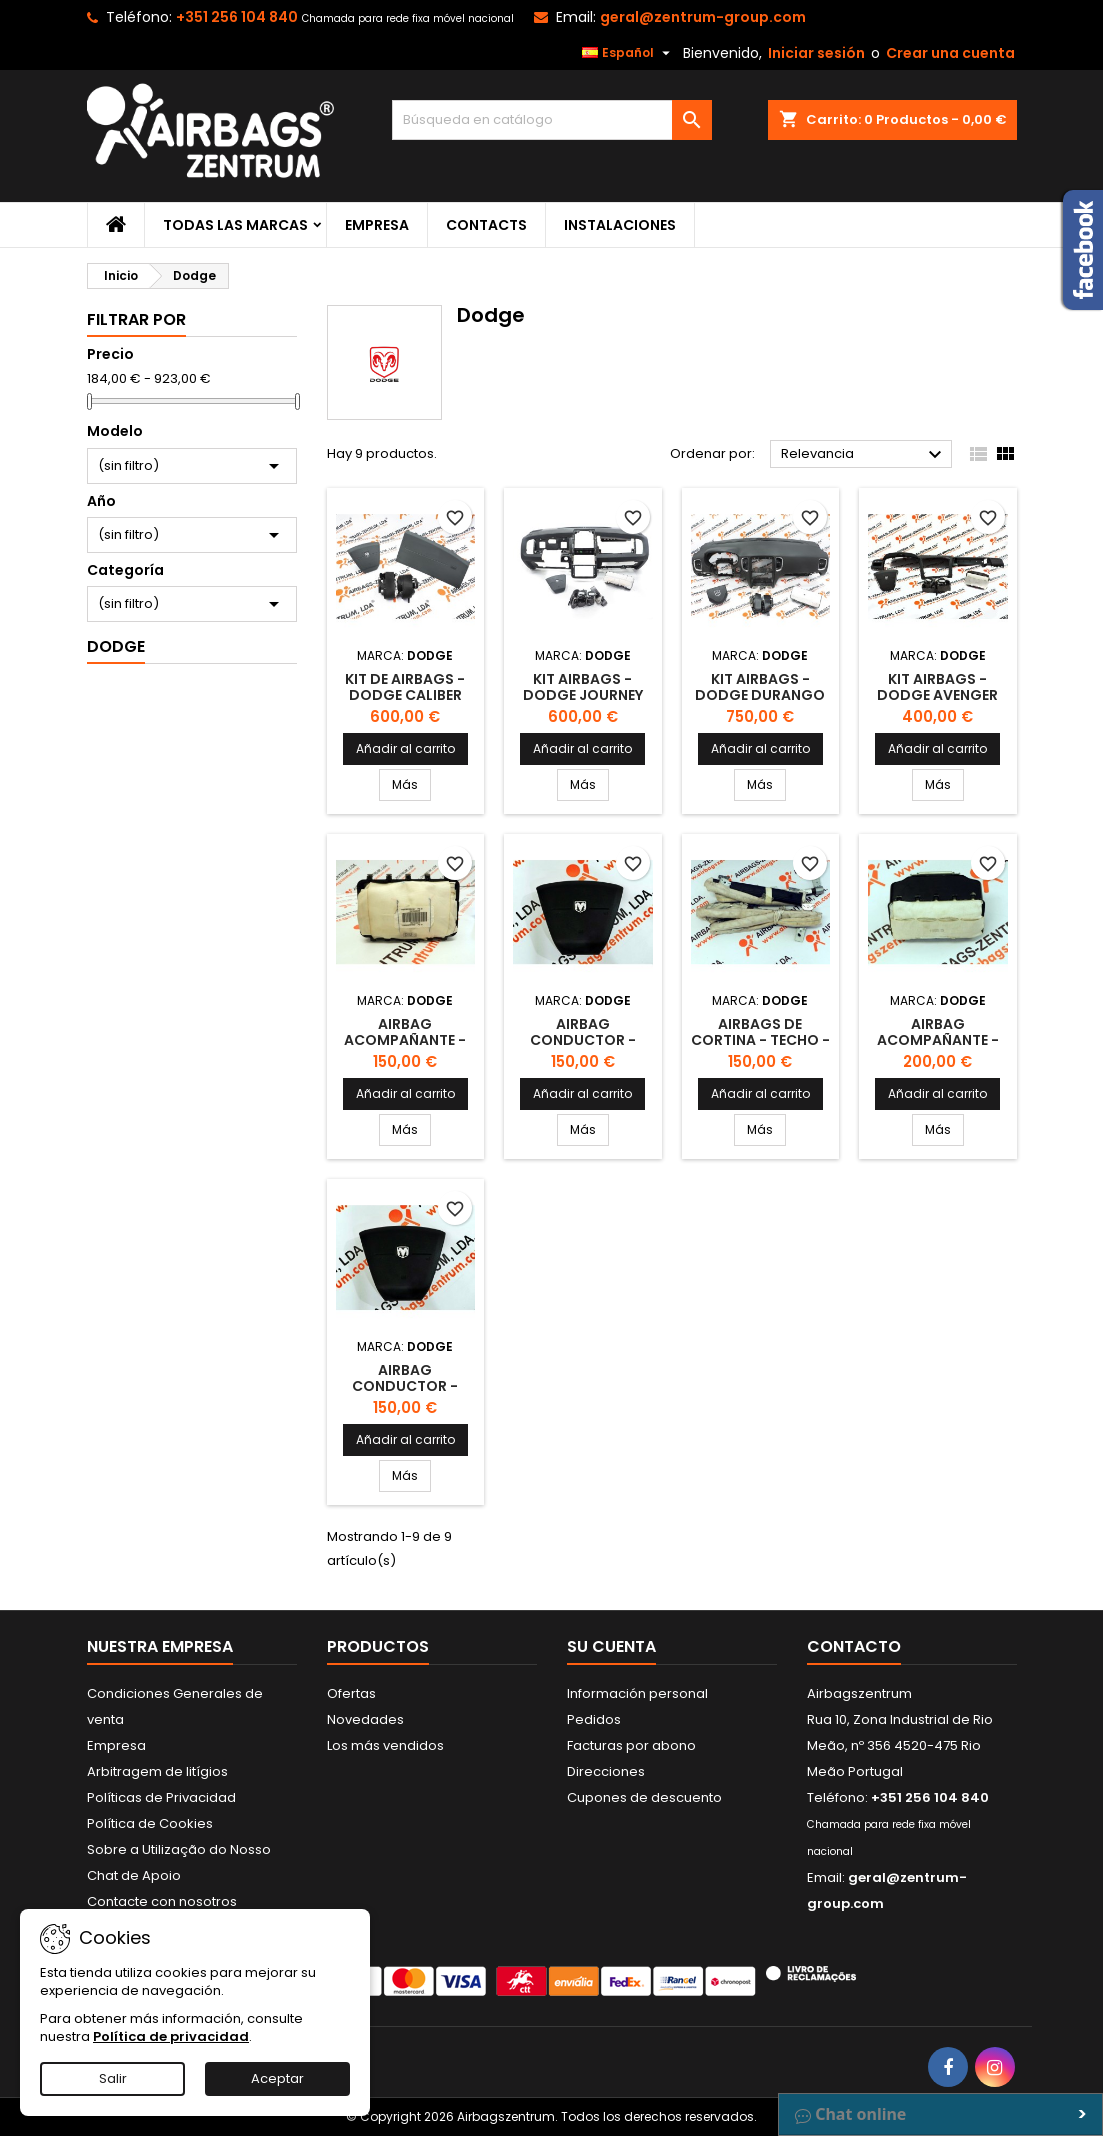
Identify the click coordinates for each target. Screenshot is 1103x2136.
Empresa (377, 225)
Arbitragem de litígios (157, 1771)
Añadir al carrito (405, 748)
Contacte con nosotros (162, 1901)
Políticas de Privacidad (161, 1797)
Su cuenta (611, 1646)
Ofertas (351, 1693)
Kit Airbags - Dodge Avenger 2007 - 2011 (937, 695)
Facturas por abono (631, 1745)
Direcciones (606, 1771)
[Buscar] (552, 120)
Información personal (637, 1693)
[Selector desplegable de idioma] (628, 53)
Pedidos (594, 1719)
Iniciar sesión (816, 53)
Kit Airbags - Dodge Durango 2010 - (760, 695)
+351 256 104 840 (237, 17)
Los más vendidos (385, 1745)
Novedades (365, 1719)
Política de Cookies (150, 1823)
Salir (113, 2078)
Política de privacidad (171, 2036)
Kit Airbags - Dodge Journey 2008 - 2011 (583, 695)
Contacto (854, 1646)
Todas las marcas (235, 225)
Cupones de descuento (644, 1797)
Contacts (486, 225)
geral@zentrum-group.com (703, 17)
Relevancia (864, 455)
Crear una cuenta (950, 53)
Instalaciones (620, 225)
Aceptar (277, 2078)
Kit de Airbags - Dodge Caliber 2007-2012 (405, 695)
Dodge (116, 646)
